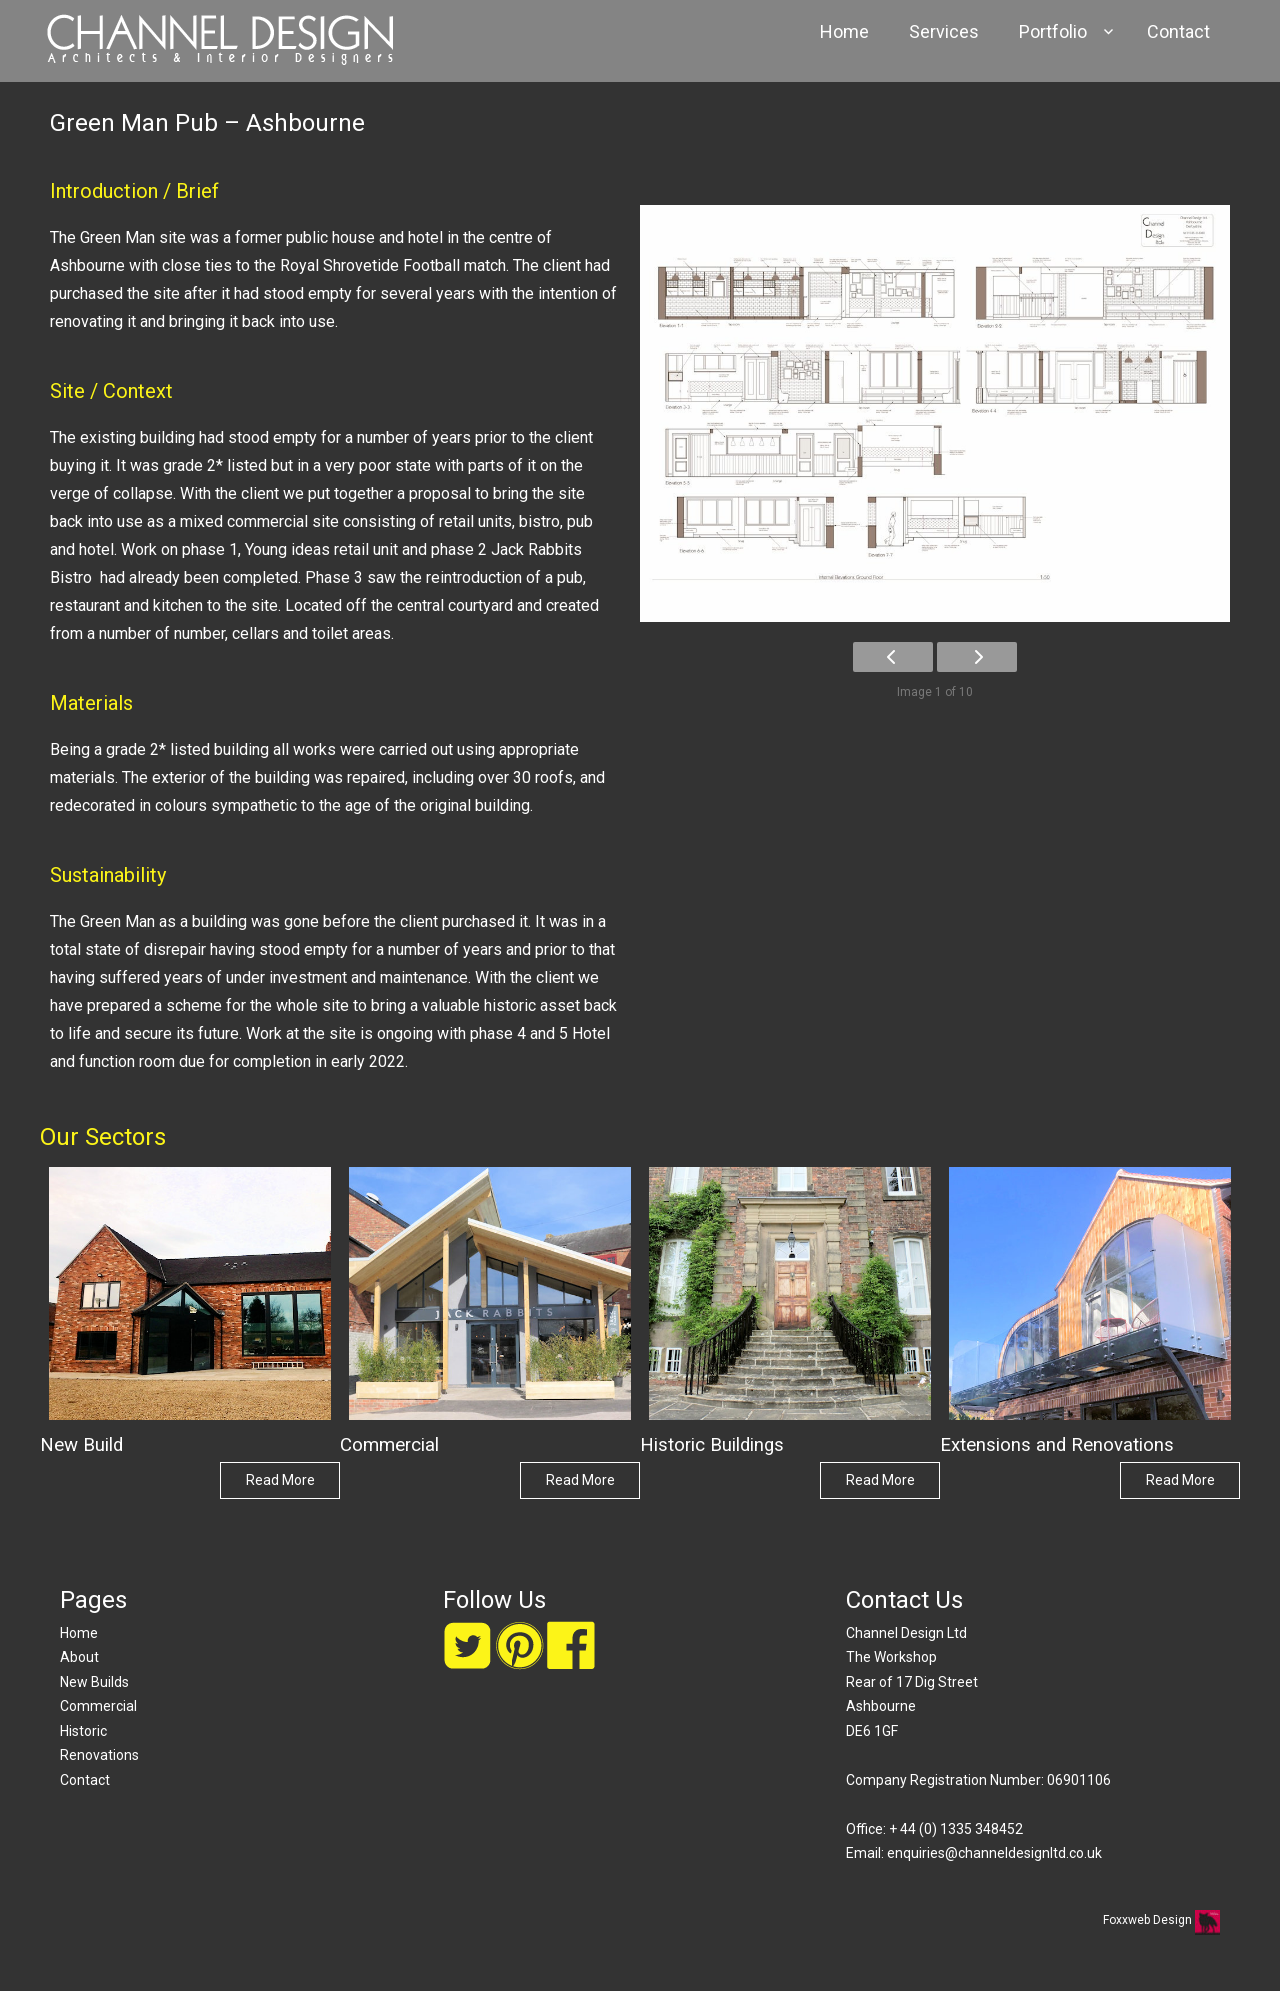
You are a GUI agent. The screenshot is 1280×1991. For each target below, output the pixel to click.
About (79, 1657)
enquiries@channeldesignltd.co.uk (994, 1853)
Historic (83, 1731)
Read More (280, 1480)
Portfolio (1053, 31)
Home (844, 31)
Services (944, 31)
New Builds (94, 1682)
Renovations (99, 1755)
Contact (1178, 31)
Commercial (98, 1706)
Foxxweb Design (1149, 1920)
